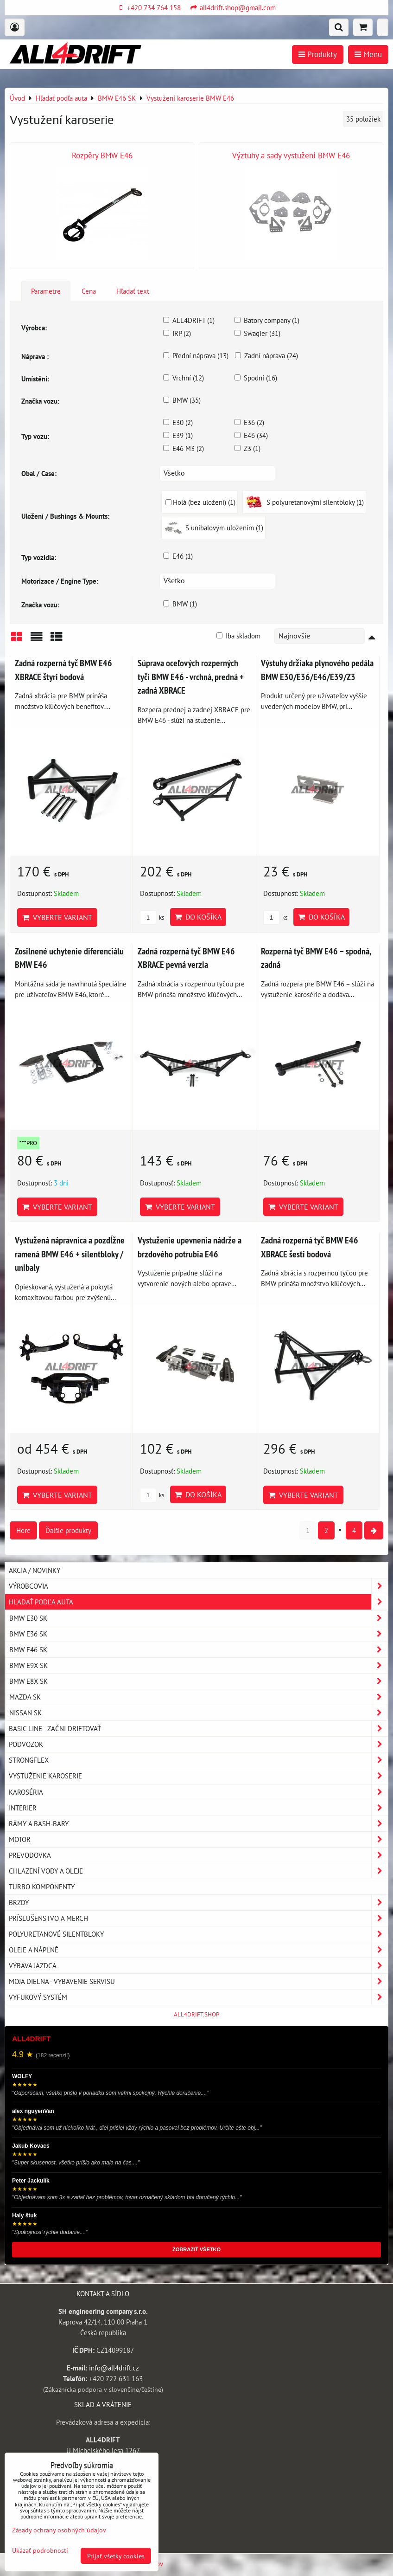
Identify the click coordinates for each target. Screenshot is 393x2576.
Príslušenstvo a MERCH (198, 1918)
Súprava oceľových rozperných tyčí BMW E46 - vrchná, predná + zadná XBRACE (191, 676)
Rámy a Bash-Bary (198, 1823)
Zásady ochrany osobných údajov (59, 2529)
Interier (198, 1808)
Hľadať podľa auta (198, 1602)
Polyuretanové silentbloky (198, 1934)
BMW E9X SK (198, 1665)
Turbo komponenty (42, 1886)
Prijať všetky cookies (116, 2555)
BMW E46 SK (198, 1649)
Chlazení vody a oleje (198, 1871)
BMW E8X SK (198, 1681)
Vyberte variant (57, 917)
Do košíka (198, 916)
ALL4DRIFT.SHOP (196, 2014)
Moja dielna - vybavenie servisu (198, 1981)
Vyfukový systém (198, 1997)
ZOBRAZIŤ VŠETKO (196, 2249)
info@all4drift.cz (114, 2367)
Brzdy (198, 1902)
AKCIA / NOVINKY (34, 1570)
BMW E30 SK (198, 1618)
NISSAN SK (198, 1712)
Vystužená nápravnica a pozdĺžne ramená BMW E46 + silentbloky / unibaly (70, 1253)
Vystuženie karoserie (198, 1776)
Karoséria (198, 1792)
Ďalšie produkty (68, 1530)
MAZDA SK (198, 1697)
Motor (198, 1839)
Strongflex (198, 1760)
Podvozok (198, 1744)
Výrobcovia (198, 1586)
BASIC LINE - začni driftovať (198, 1728)
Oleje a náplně (198, 1950)
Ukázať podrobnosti (40, 2550)
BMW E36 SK (198, 1634)
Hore (23, 1530)
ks (152, 917)
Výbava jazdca (198, 1965)
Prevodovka (198, 1855)
